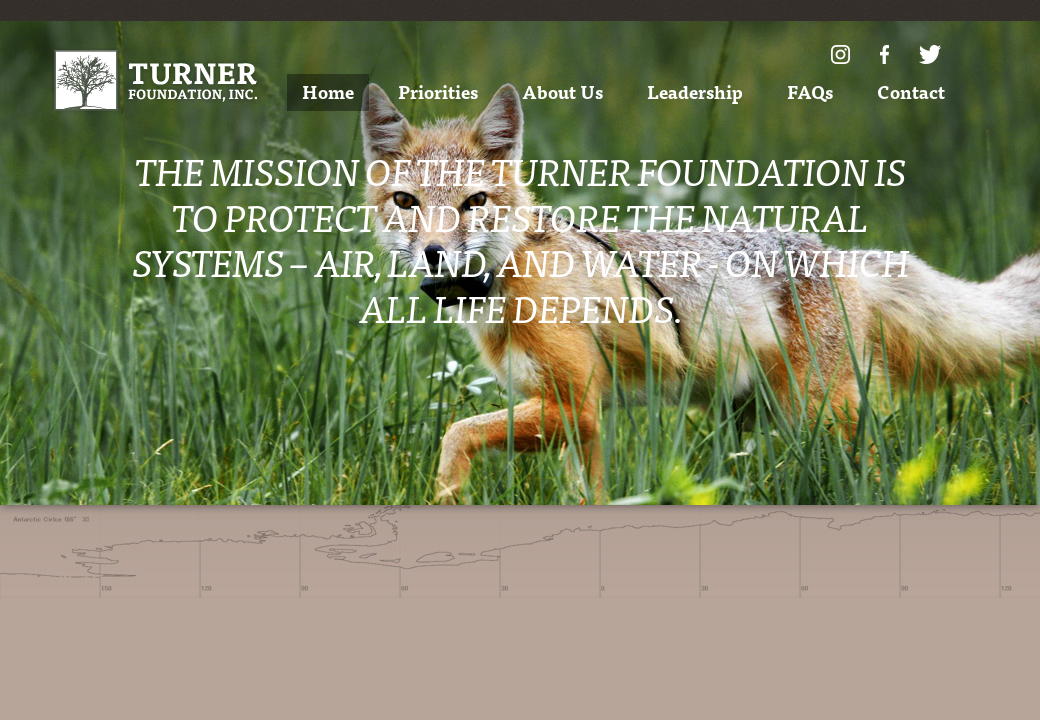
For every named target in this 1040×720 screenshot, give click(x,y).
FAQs (810, 91)
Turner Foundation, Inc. (155, 80)
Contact (911, 91)
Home (328, 91)
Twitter (930, 54)
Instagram (840, 54)
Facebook (884, 54)
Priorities (438, 91)
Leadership (695, 91)
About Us (562, 91)
